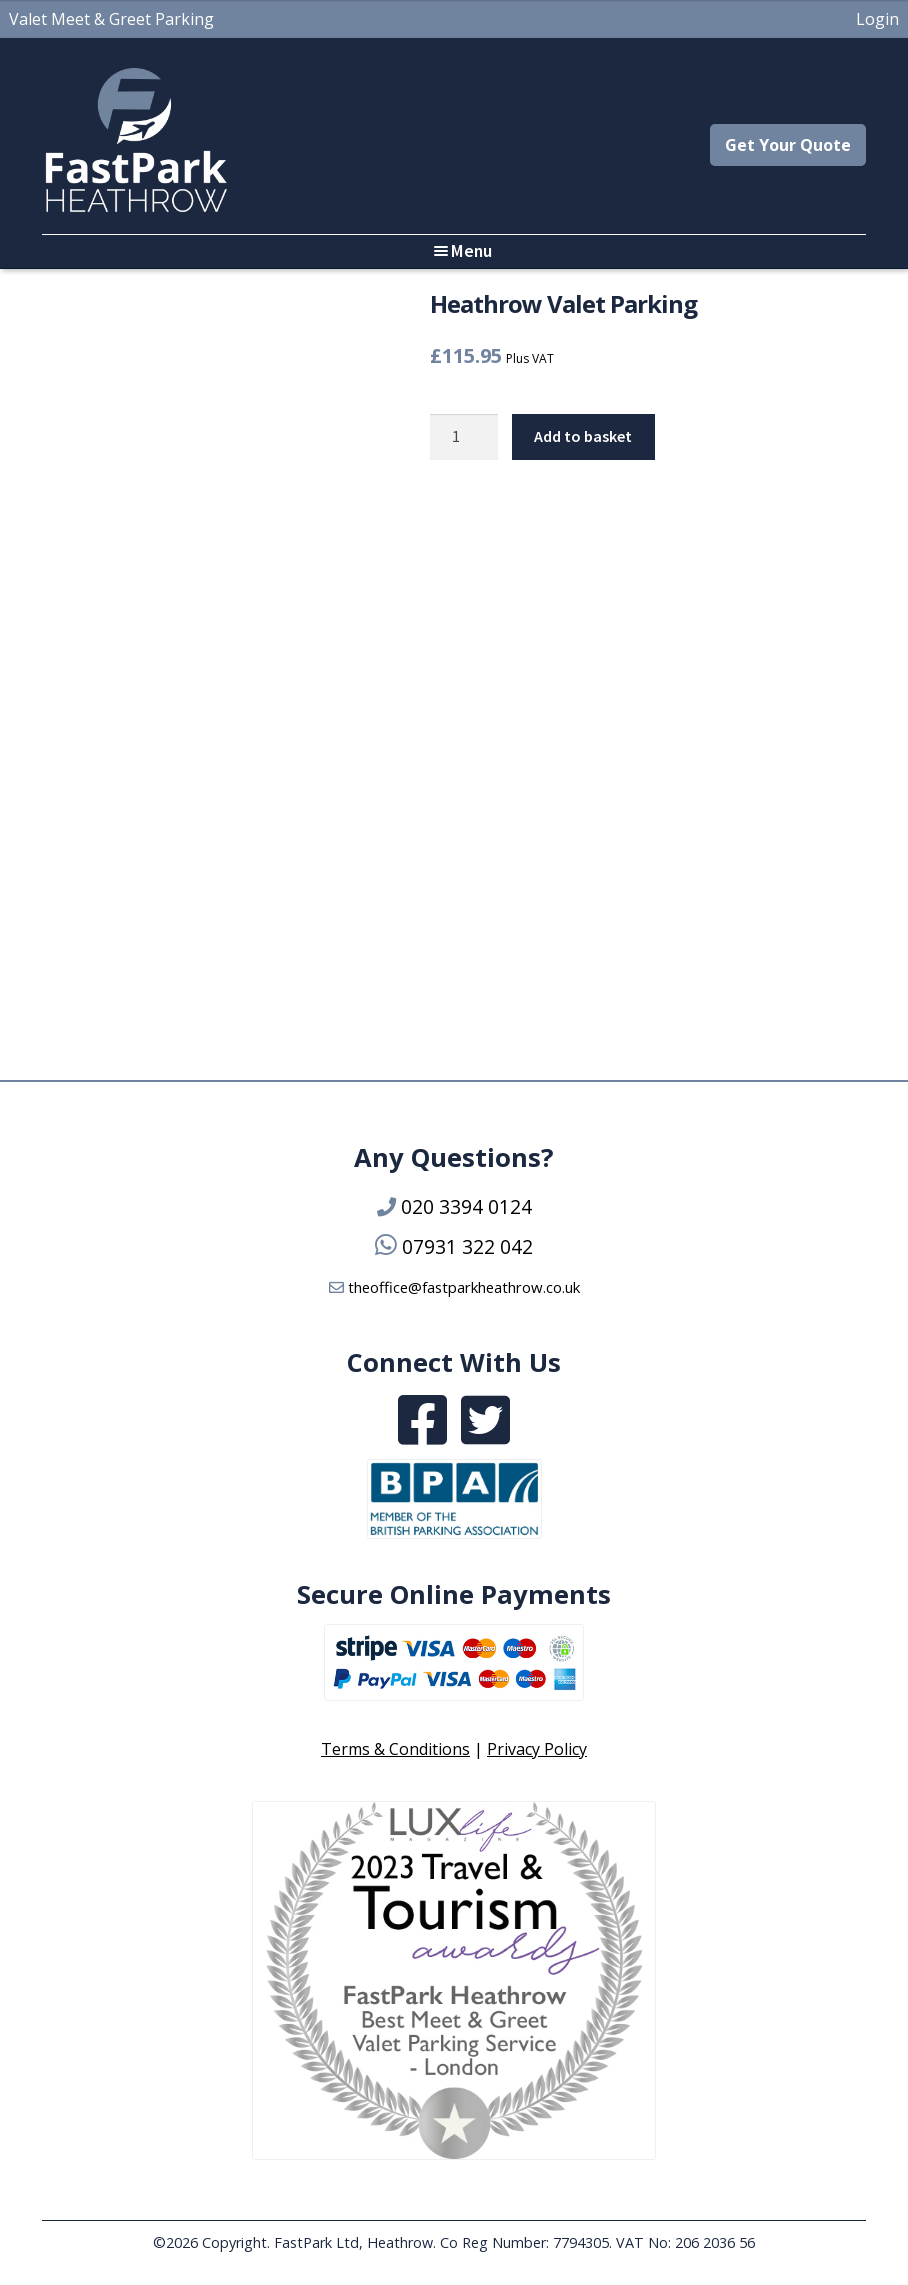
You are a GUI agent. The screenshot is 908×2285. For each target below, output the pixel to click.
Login (877, 19)
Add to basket (583, 436)
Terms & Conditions (395, 1749)
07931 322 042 (467, 1246)
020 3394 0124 (466, 1206)
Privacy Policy (537, 1749)
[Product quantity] (464, 437)
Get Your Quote (788, 145)
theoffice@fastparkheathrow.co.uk (464, 1287)
